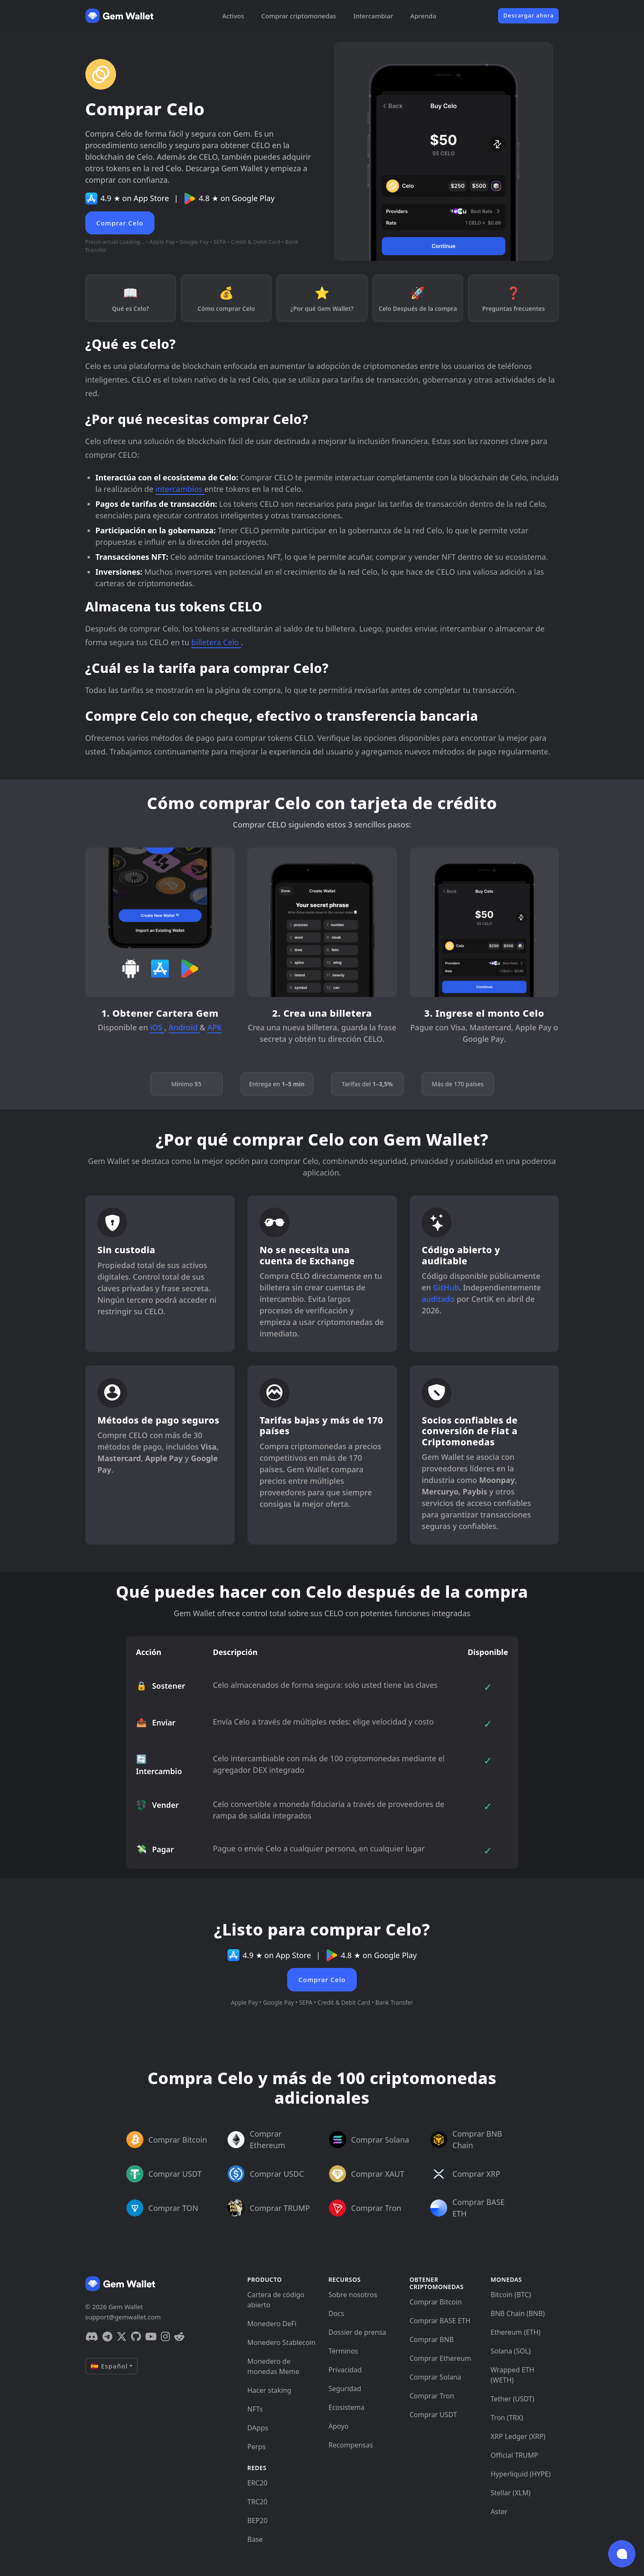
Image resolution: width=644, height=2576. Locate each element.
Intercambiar (373, 16)
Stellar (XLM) (510, 2492)
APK (214, 1027)
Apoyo (339, 2426)
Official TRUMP (514, 2455)
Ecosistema (346, 2407)
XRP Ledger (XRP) (518, 2436)
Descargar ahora (528, 15)
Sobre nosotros (353, 2294)
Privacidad (345, 2369)
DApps (258, 2428)
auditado (438, 1299)
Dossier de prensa (357, 2332)
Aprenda (423, 16)
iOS (157, 1027)
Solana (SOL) (511, 2351)
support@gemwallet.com (123, 2317)
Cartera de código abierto (276, 2300)
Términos (343, 2351)
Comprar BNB (432, 2339)
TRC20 (258, 2501)
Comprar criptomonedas (298, 16)
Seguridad (345, 2388)
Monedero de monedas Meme (274, 2366)
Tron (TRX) (507, 2417)
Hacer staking (269, 2390)
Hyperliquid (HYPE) (521, 2474)
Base (255, 2539)
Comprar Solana (435, 2377)
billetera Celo (216, 642)
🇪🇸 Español (109, 2366)
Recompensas (351, 2445)
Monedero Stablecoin (282, 2342)
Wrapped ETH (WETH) (512, 2375)
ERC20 (258, 2483)
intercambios (179, 489)
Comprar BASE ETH (440, 2320)
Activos (233, 16)
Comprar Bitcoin (436, 2302)
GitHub (446, 1287)
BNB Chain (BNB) (518, 2313)
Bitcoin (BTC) (511, 2294)
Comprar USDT (433, 2414)
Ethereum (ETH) (516, 2332)
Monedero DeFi (272, 2323)
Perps (257, 2446)
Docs (336, 2313)
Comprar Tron (432, 2396)
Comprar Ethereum (440, 2358)
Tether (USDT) (512, 2398)
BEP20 (258, 2520)
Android (184, 1027)
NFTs (255, 2409)
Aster (499, 2511)
